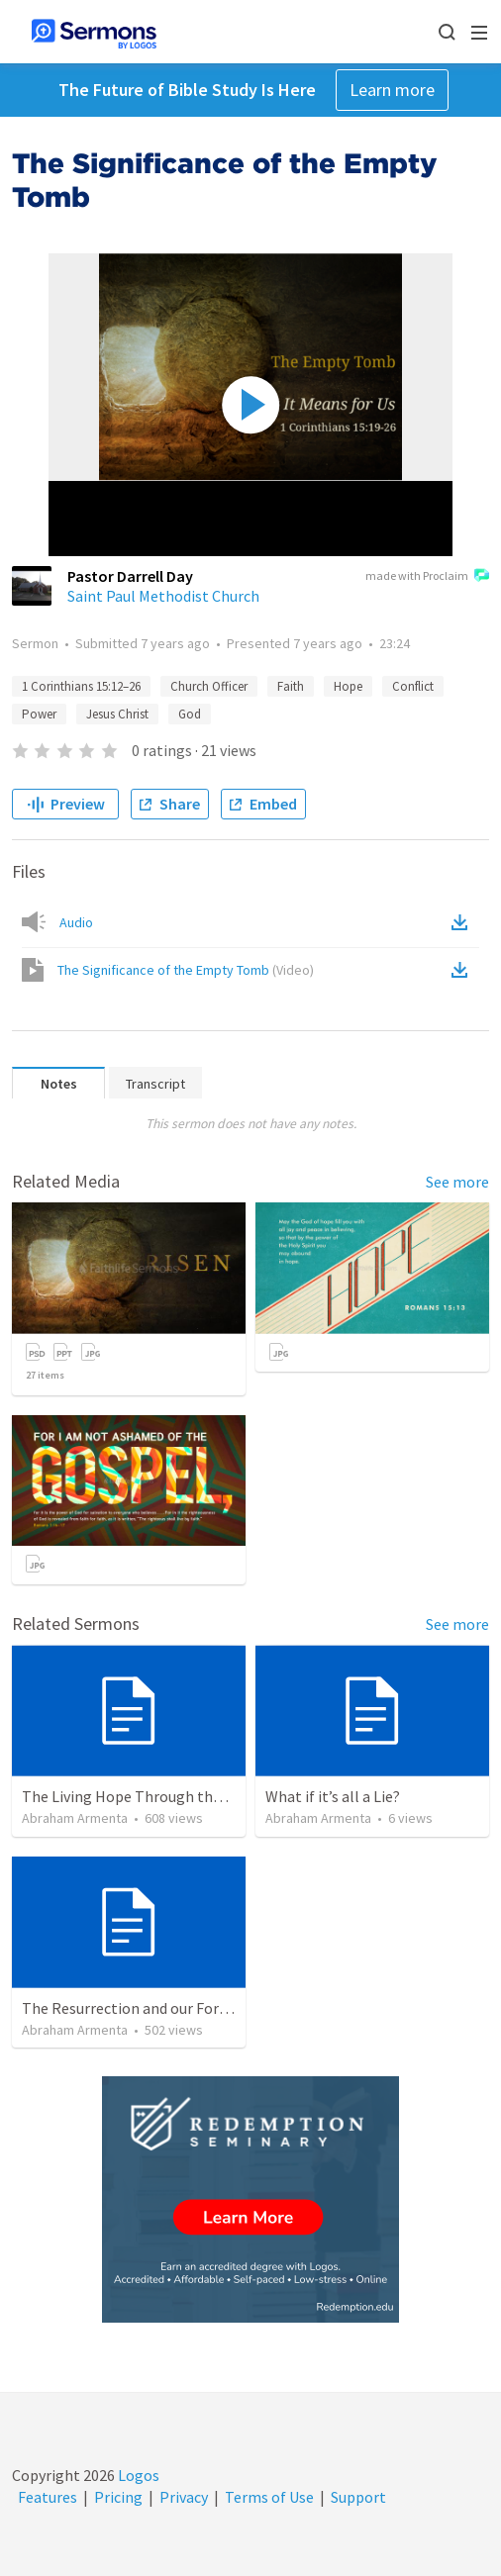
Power (39, 714)
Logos (137, 2475)
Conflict (413, 686)
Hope (348, 686)
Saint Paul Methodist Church (163, 596)
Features (47, 2497)
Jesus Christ (117, 714)
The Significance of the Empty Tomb (185, 970)
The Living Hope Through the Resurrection (167, 1796)
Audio (76, 922)
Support (358, 2497)
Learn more (392, 89)
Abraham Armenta (75, 1818)
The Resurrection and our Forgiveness (149, 2008)
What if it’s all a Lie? (332, 1796)
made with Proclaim (427, 577)
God (189, 714)
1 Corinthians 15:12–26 (81, 686)
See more (457, 1182)
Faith (290, 686)
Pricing (118, 2497)
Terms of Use (269, 2497)
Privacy (183, 2497)
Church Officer (209, 686)
